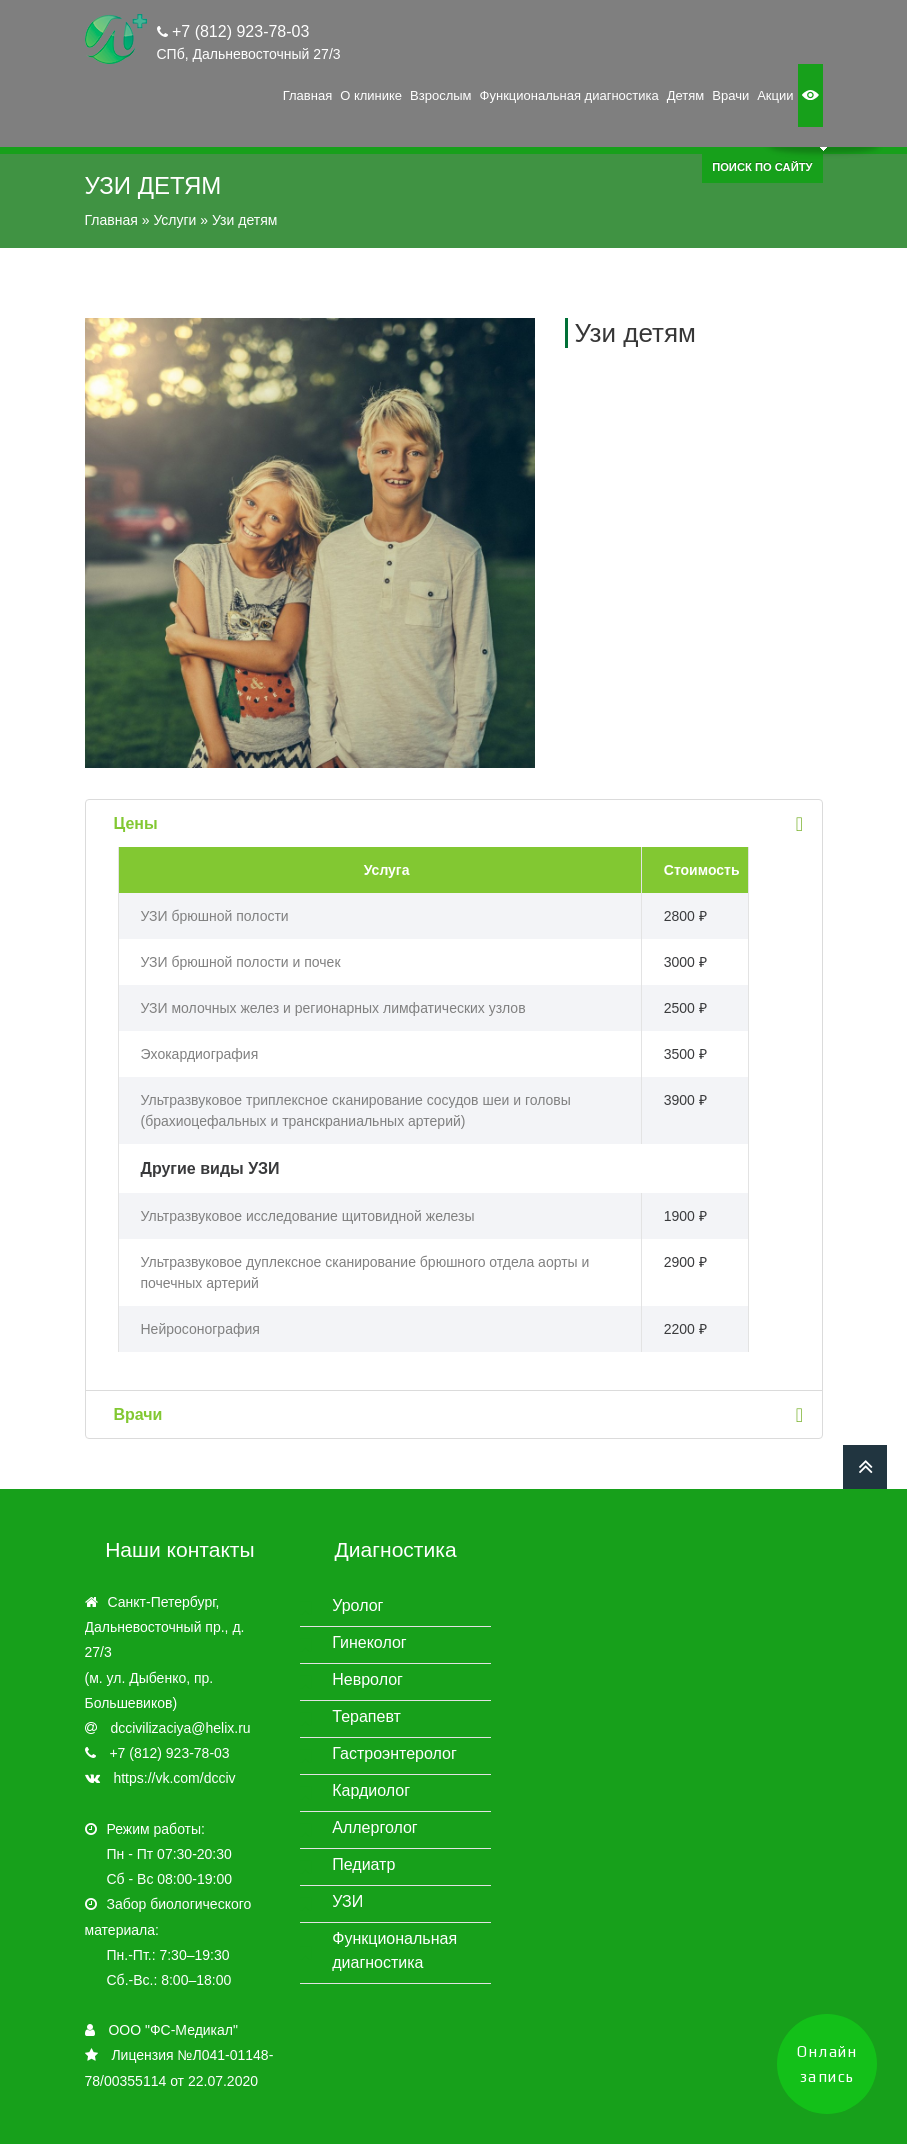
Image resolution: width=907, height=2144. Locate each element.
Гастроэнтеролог (394, 1753)
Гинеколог (369, 1642)
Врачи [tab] (462, 1414)
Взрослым (440, 95)
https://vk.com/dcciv (174, 1778)
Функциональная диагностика (569, 95)
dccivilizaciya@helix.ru (180, 1728)
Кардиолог (371, 1790)
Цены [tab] (462, 823)
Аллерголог (374, 1827)
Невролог (367, 1679)
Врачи (730, 95)
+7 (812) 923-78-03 (239, 31)
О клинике (371, 95)
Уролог (357, 1605)
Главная (307, 95)
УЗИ (347, 1901)
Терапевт (366, 1716)
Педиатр (363, 1864)
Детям (686, 95)
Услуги (174, 220)
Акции (775, 95)
